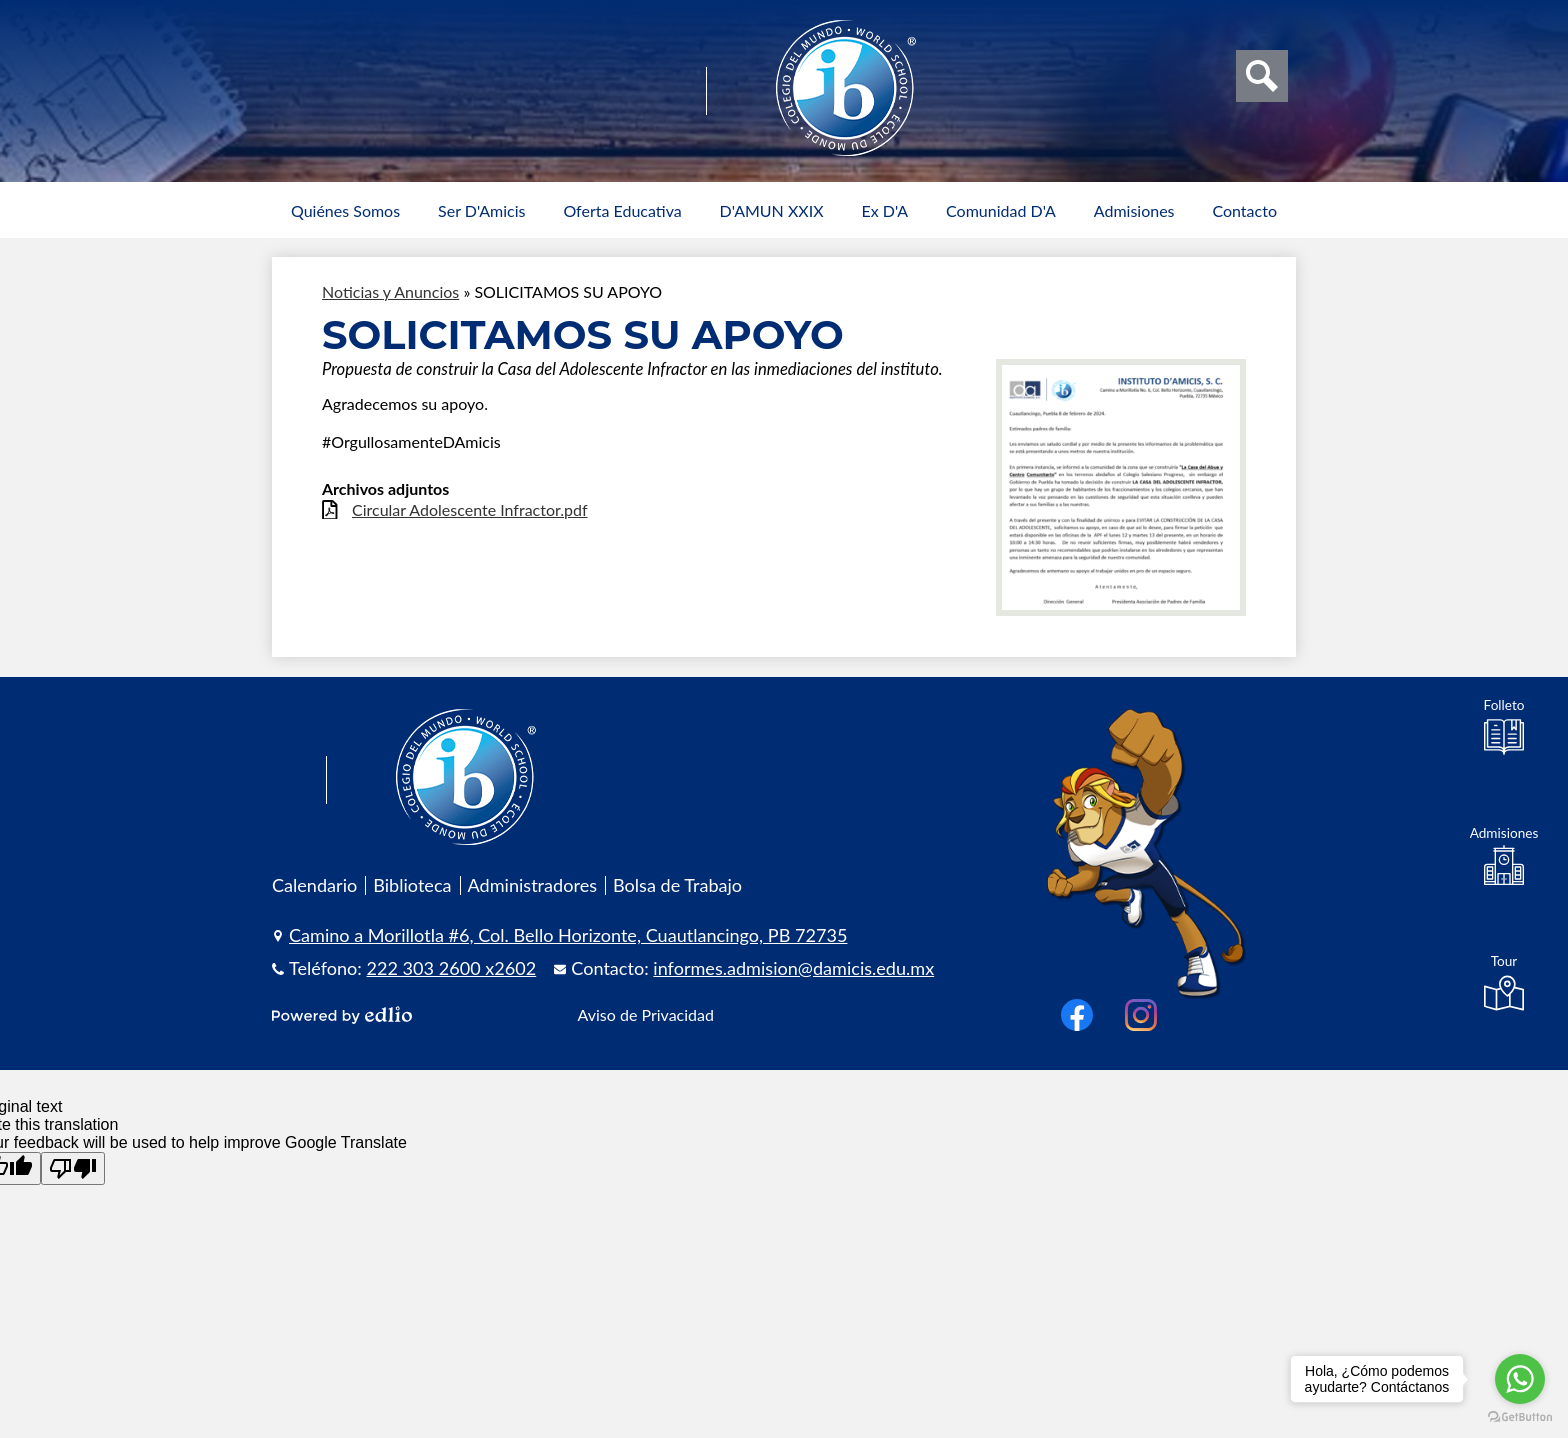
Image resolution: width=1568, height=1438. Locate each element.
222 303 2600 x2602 (452, 968)
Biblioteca (412, 885)
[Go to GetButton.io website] (1520, 1417)
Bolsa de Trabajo (677, 885)
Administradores (533, 885)
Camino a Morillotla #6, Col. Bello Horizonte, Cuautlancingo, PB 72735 (568, 935)
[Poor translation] (73, 1168)
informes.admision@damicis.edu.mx (793, 968)
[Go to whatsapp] (1520, 1379)
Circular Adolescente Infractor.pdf (470, 509)
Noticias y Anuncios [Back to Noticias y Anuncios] (390, 291)
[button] (345, 210)
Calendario (314, 885)
